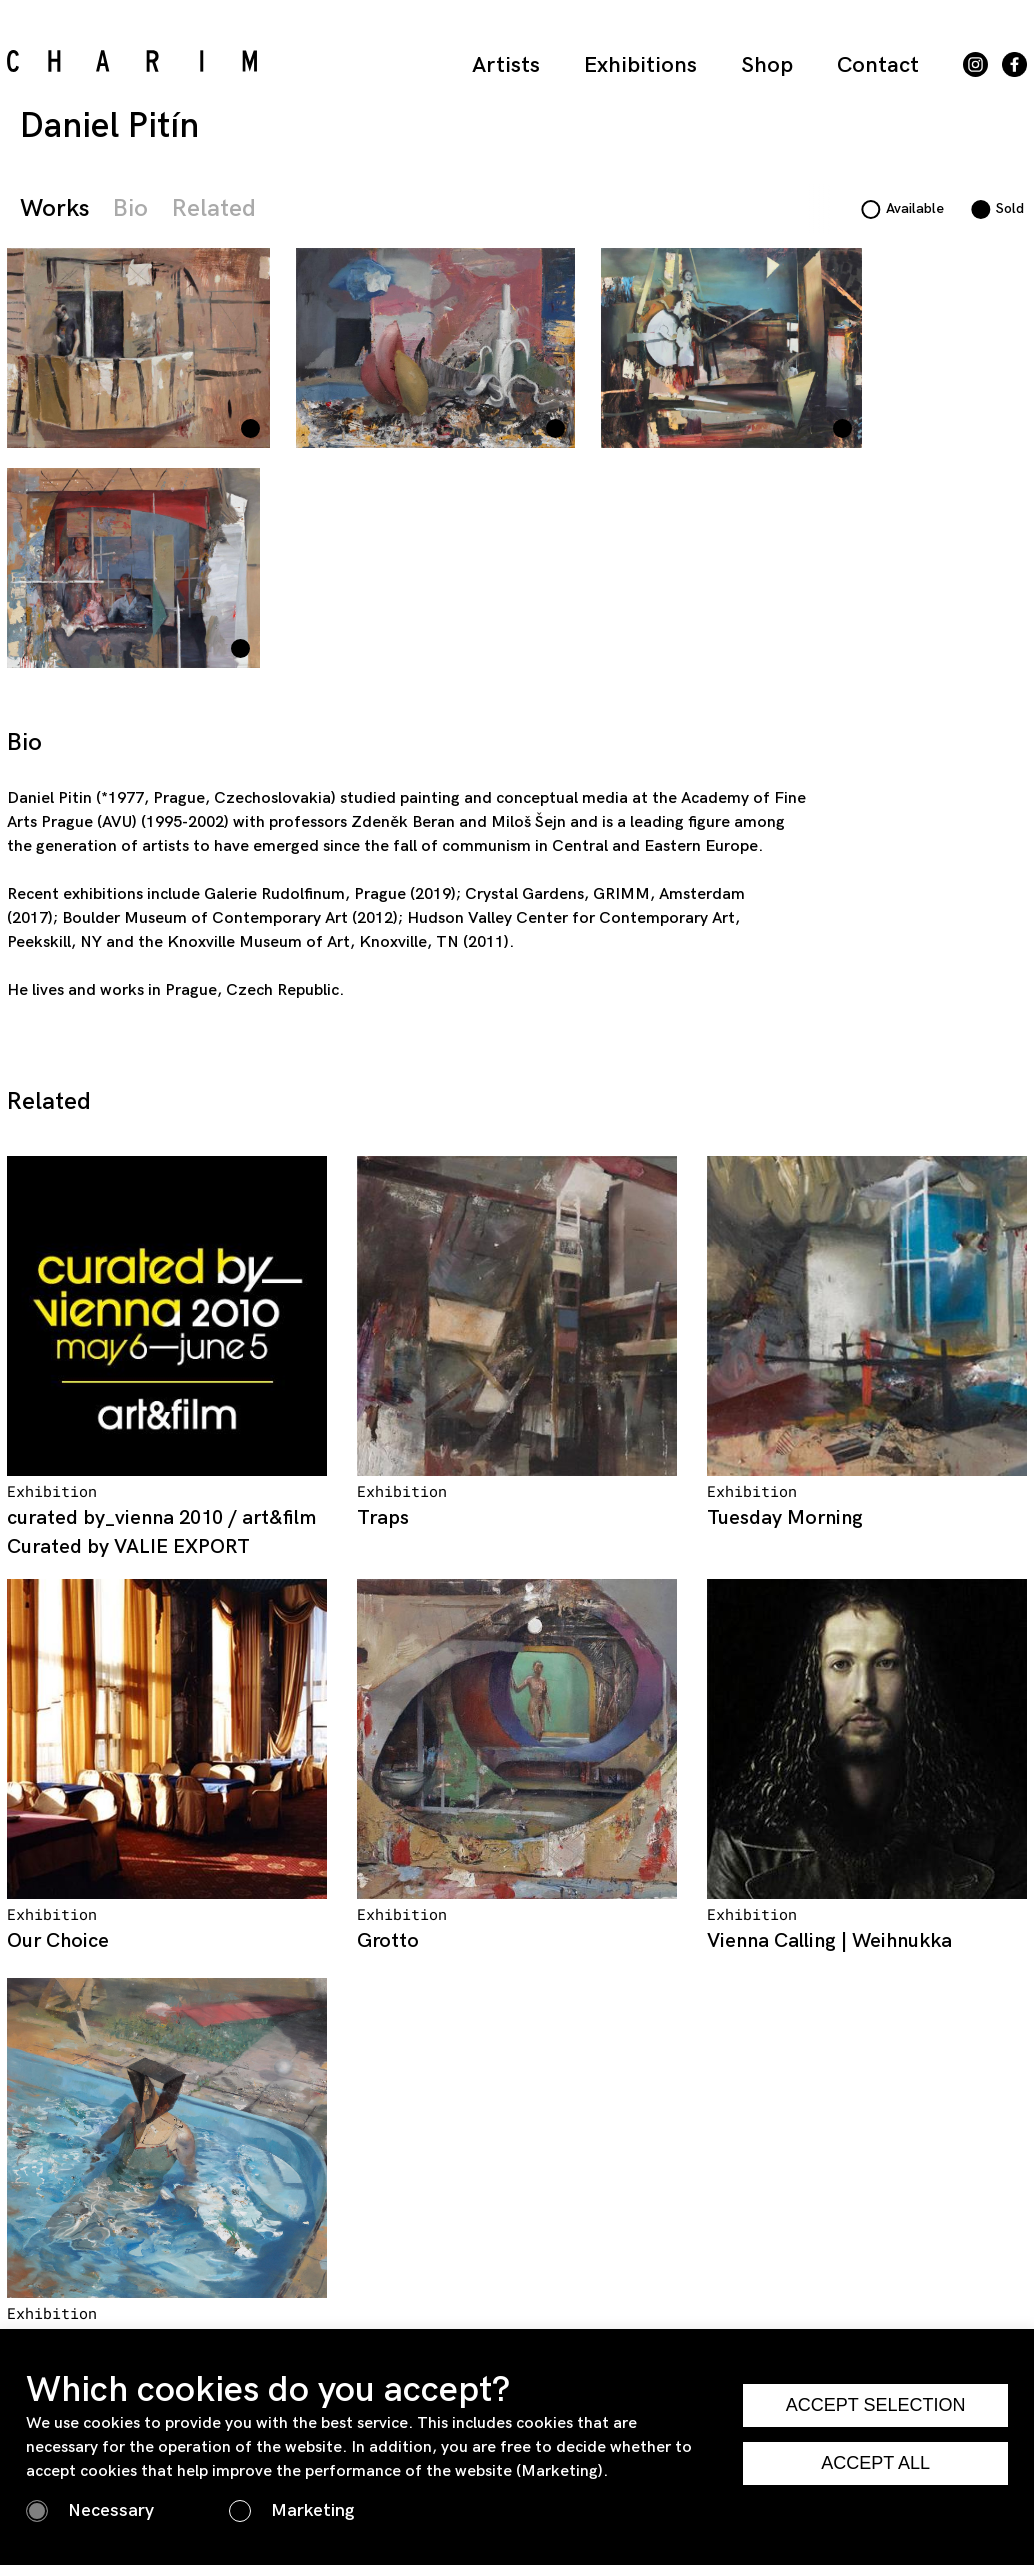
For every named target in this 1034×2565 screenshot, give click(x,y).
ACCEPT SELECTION (876, 2405)
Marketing (312, 2510)
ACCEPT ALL (875, 2463)
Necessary (111, 2510)
